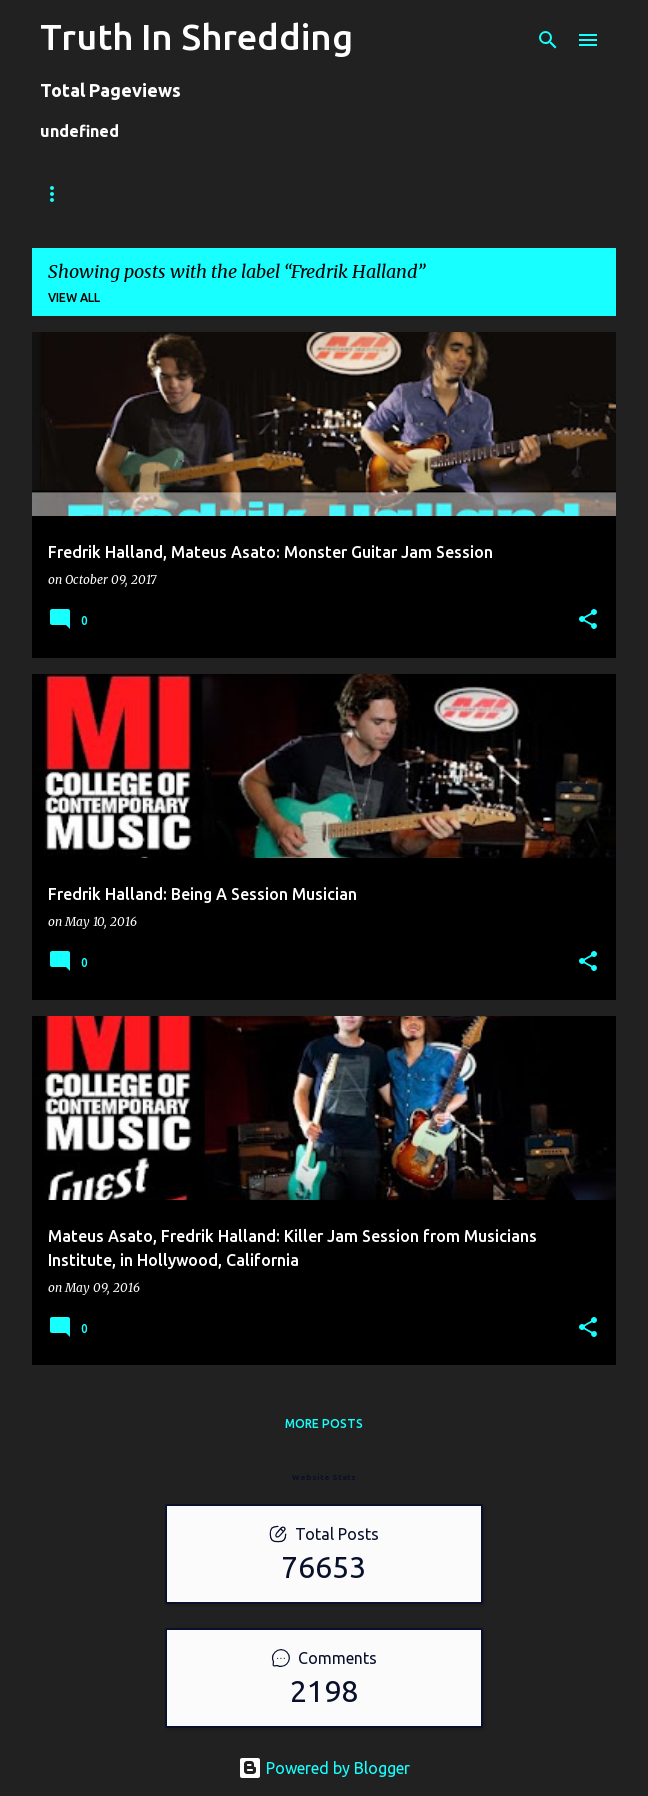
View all (74, 297)
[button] (588, 620)
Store (143, 193)
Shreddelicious (261, 193)
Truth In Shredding (196, 36)
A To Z (380, 193)
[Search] (548, 40)
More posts (324, 1423)
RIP (456, 193)
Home (59, 193)
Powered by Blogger (324, 1768)
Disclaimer (547, 193)
